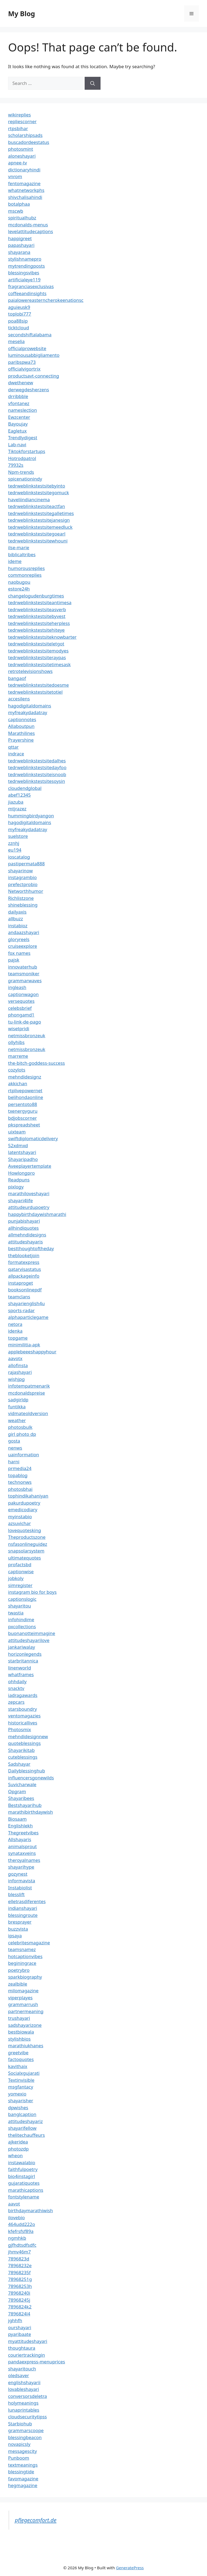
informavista (21, 1880)
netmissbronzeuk (26, 1035)
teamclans (19, 1297)
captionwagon (23, 994)
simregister (20, 1585)
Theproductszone (27, 1537)
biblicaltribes (22, 554)
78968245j (19, 2300)
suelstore (18, 836)
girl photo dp (22, 1434)
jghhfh (15, 2320)
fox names (19, 953)
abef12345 (19, 795)
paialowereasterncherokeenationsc (46, 300)
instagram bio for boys (32, 1592)
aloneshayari (22, 156)
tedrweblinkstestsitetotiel (35, 692)
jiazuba (15, 802)
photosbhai (20, 1489)
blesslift (16, 1894)
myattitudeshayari (27, 2341)
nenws (15, 1448)
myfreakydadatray (27, 712)
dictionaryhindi (24, 170)
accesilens (19, 699)
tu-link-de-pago (24, 1022)
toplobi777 (19, 314)
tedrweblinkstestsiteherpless (39, 623)
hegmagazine (22, 2485)
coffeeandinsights (27, 293)
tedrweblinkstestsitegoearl (36, 534)
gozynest (17, 1874)
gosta (14, 1441)
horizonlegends (25, 1654)
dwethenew (20, 382)
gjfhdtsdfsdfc (22, 2245)
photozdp (18, 2149)
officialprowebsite (27, 348)
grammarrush (23, 2004)
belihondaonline (25, 1097)
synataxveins (22, 1853)
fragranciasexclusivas (31, 286)
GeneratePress (130, 2567)
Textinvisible (21, 2080)
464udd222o (21, 2224)
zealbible (17, 1984)
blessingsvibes (23, 272)
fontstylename (23, 2197)
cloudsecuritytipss (27, 2417)
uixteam (17, 1132)
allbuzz (15, 918)
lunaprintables (23, 2410)
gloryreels (18, 939)
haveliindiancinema (29, 499)
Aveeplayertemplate (29, 1166)
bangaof (17, 678)
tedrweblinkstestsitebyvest (36, 616)
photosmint (20, 149)
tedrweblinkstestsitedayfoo (37, 767)
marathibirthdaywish (30, 1812)
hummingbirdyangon (31, 815)
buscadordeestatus (28, 142)
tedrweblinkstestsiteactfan (36, 506)
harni (13, 1461)
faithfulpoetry (22, 2169)
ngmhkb (17, 2238)
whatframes (21, 1674)
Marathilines (21, 733)
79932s (15, 465)
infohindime (21, 1619)
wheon (15, 2155)
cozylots (16, 1070)
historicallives (22, 1723)
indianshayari (22, 1908)
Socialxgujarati (24, 2073)
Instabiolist (20, 1888)
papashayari (21, 245)
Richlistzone (21, 898)
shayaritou (19, 1606)
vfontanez (18, 403)
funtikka (17, 1406)
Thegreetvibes (23, 1833)
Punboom (18, 2458)
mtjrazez (17, 808)
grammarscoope (26, 2430)
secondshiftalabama (29, 334)
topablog (17, 1475)
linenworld (19, 1668)
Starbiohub (20, 2424)
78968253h (20, 2286)
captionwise (21, 1571)
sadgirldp (18, 1399)
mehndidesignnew (28, 1736)
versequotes (21, 1001)
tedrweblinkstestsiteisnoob (37, 774)
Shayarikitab (21, 1750)
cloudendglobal (25, 788)
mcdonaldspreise (26, 1393)
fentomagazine (24, 183)
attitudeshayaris (25, 1242)
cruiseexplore (22, 946)
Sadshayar (19, 1764)
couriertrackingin (26, 2355)
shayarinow (20, 870)
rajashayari (20, 1372)
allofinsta (18, 1365)
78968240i (19, 2293)
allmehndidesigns (27, 1235)
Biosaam (17, 1819)
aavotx (15, 1358)
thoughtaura (21, 2348)
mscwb (15, 211)
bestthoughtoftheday (31, 1248)
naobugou (19, 582)
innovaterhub (22, 967)
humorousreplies (26, 568)
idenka (15, 1331)
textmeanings (23, 2465)
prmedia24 (20, 1468)
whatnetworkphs (26, 190)
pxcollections (22, 1626)
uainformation (23, 1454)
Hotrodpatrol (22, 458)
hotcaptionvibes (25, 1956)
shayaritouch (22, 2369)
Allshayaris (19, 1839)
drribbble (18, 396)
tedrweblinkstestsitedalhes (37, 761)
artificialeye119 (24, 279)
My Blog (21, 13)
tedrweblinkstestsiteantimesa (39, 602)
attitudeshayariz (25, 2121)
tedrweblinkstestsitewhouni (38, 541)
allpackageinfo (23, 1276)
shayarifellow (22, 2128)
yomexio (17, 2094)
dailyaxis (17, 912)
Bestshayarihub (25, 1805)
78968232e (20, 2265)
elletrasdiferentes (27, 1901)
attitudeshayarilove (28, 1640)
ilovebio (16, 2217)
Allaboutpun (21, 726)
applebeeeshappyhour (32, 1351)
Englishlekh (20, 1826)
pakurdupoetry (24, 1503)
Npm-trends (21, 472)
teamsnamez (22, 1949)
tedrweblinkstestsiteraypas (37, 657)
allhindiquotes (23, 1228)
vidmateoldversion (28, 1413)
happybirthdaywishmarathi (37, 1214)
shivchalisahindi (25, 197)
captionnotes (22, 719)
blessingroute (22, 1915)
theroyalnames (24, 1860)
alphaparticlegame (28, 1317)
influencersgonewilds (31, 1778)
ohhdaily (17, 1681)
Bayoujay (18, 424)
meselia (16, 341)
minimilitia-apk (24, 1344)
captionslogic (22, 1599)
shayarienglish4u (26, 1303)
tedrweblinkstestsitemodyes (38, 651)
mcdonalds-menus (28, 225)
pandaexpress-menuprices (36, 2362)
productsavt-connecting (33, 376)
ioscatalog (19, 857)
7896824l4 (19, 2314)
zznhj (13, 843)
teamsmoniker (23, 973)
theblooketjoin (23, 1255)
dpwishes (18, 2107)
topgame (17, 1338)
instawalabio (21, 2162)
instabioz (17, 925)
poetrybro (19, 1970)
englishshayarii (24, 2382)
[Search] (93, 83)
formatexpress (23, 1262)
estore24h (19, 589)
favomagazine (23, 2478)
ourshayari (19, 2327)
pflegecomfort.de (35, 2520)
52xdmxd (18, 1145)
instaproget (20, 1283)
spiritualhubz (22, 218)
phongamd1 (21, 1015)
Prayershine (21, 740)
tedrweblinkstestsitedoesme (38, 685)
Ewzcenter (19, 417)
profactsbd (19, 1564)
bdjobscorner (22, 1118)
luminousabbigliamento (34, 355)
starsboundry (22, 1709)
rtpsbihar (18, 128)
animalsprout (22, 1846)
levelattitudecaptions (30, 231)
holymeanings (23, 2403)
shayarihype (21, 1867)
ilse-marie (18, 547)
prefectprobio (22, 884)
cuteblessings (22, 1757)
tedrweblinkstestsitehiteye (36, 630)
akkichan (17, 1083)
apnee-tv (17, 163)
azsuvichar (19, 1523)
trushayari (19, 2018)
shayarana (19, 252)
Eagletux (17, 431)
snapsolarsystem (26, 1551)
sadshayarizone (25, 2025)
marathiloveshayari (28, 1193)
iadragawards (22, 1695)
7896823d (18, 2259)
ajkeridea (18, 2142)
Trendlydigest (22, 437)
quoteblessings (24, 1743)
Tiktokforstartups (26, 451)
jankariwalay (21, 1647)
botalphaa (19, 204)
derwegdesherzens (28, 389)
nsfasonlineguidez (27, 1544)
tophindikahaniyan (28, 1496)
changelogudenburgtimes (36, 596)
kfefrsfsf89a (20, 2231)
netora (15, 1324)
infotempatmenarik (29, 1386)
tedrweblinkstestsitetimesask (39, 664)
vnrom (15, 176)
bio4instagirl (21, 2176)
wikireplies (19, 115)
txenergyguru (22, 1111)
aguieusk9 (19, 307)
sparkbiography (25, 1977)
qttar (13, 747)
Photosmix (19, 1729)
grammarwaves (25, 980)
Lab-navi (17, 444)
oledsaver (18, 2375)
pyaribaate (19, 2334)
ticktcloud (18, 327)
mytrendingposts (26, 266)
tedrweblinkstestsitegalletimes (41, 513)
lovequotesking (24, 1530)
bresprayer (20, 1922)
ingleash (17, 987)
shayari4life (20, 1200)
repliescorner (22, 121)
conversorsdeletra (27, 2396)
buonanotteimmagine (31, 1633)
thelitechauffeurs (26, 2135)
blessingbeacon (25, 2437)
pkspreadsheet (24, 1125)
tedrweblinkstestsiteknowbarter (42, 637)
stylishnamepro (24, 259)
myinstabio (20, 1516)
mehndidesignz (24, 1077)
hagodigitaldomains (29, 706)
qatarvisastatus (24, 1269)
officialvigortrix (24, 369)
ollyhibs (16, 1042)
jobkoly (16, 1578)
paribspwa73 (22, 362)
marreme (18, 1056)
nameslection (22, 410)
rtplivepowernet (25, 1090)
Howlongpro (21, 1173)
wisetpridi (18, 1028)
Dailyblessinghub (26, 1771)
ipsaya (15, 1935)
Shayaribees (21, 1798)
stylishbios (19, 2039)
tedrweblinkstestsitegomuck (38, 492)
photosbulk (20, 1427)
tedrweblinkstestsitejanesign (39, 520)
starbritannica (23, 1661)
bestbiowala (21, 2032)
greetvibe (18, 2052)
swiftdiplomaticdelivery (33, 1138)
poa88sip (18, 321)
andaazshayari (23, 932)
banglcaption (22, 2114)
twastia (15, 1613)
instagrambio (22, 877)
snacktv (16, 1688)
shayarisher (20, 2100)
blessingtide (21, 2471)
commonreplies (25, 575)
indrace (16, 754)
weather (17, 1420)
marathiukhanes (25, 2045)
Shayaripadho (23, 1159)
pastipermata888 (26, 863)
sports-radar (21, 1310)
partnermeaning (25, 2011)
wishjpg (16, 1379)
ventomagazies (24, 1716)
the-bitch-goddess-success (36, 1063)
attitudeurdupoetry (28, 1207)
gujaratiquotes (24, 2183)
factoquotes (21, 2059)
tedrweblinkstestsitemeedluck (40, 527)
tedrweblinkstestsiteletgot (36, 644)
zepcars (16, 1702)
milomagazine (23, 1990)
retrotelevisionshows (30, 671)
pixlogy (16, 1187)
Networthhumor (25, 891)
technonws (20, 1482)
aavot (14, 2204)
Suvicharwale (22, 1784)
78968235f (19, 2272)
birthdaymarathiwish (30, 2210)
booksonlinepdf (25, 1290)
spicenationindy (25, 479)
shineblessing (22, 905)
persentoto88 (22, 1104)
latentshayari (22, 1152)
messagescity (22, 2451)
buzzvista (18, 1929)
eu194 (14, 850)
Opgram (17, 1791)
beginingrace (22, 1963)
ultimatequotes (24, 1558)
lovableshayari (23, 2389)
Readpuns (19, 1180)
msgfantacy (20, 2087)
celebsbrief (20, 1008)
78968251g (20, 2279)
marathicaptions (25, 2190)
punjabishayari (24, 1221)
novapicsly (19, 2444)
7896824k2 (20, 2307)
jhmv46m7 (19, 2252)
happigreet (20, 238)
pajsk (13, 960)
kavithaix (17, 2066)
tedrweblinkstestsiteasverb (37, 609)
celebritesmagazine (29, 1942)
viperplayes (20, 1997)
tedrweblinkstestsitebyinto (36, 486)
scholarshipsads (25, 135)
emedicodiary (22, 1509)
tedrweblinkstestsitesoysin (36, 781)
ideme (15, 561)
